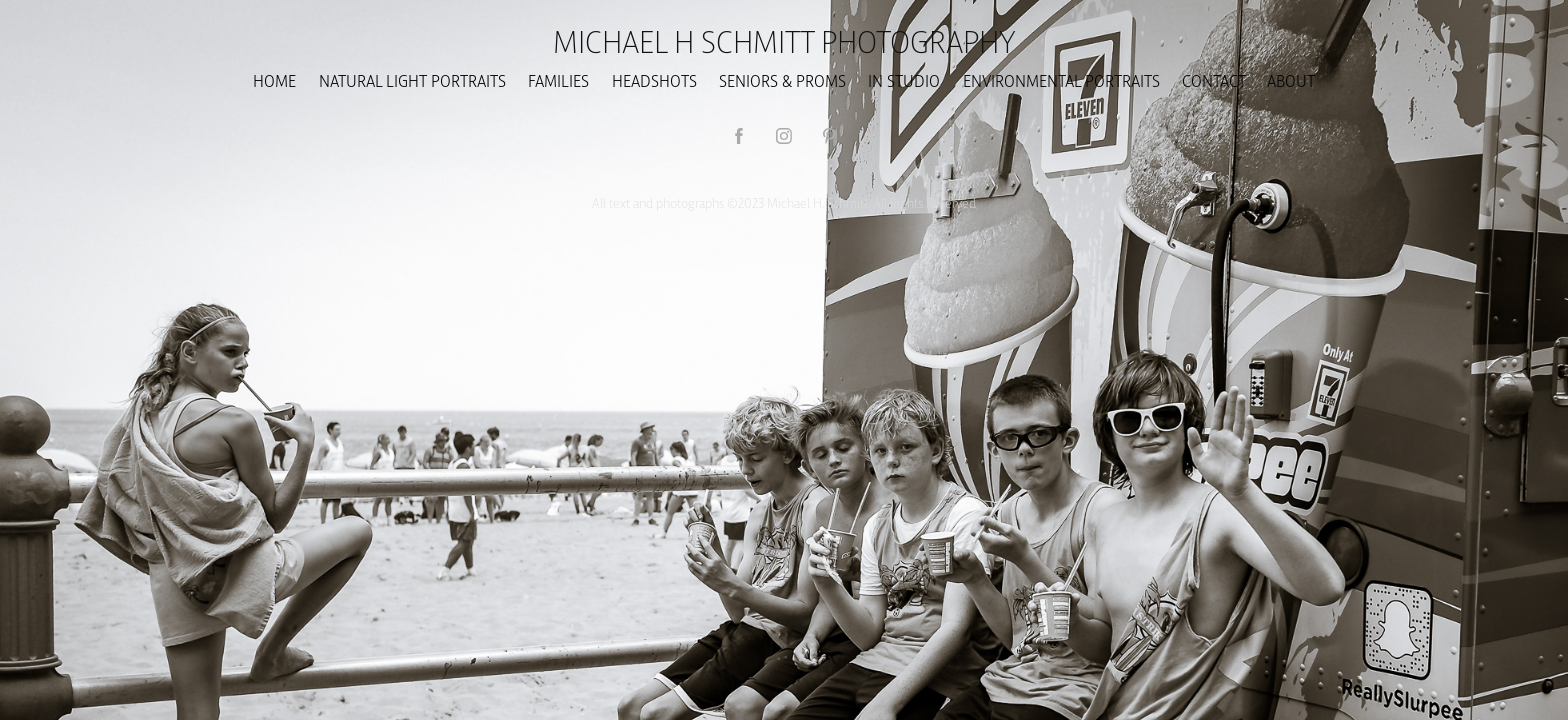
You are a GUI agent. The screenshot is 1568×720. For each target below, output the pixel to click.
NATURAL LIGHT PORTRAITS (412, 80)
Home (274, 80)
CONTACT (1214, 80)
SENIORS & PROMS (782, 80)
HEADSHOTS (654, 80)
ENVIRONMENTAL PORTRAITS (1061, 80)
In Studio (904, 80)
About (1291, 80)
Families (558, 80)
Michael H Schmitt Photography (784, 40)
